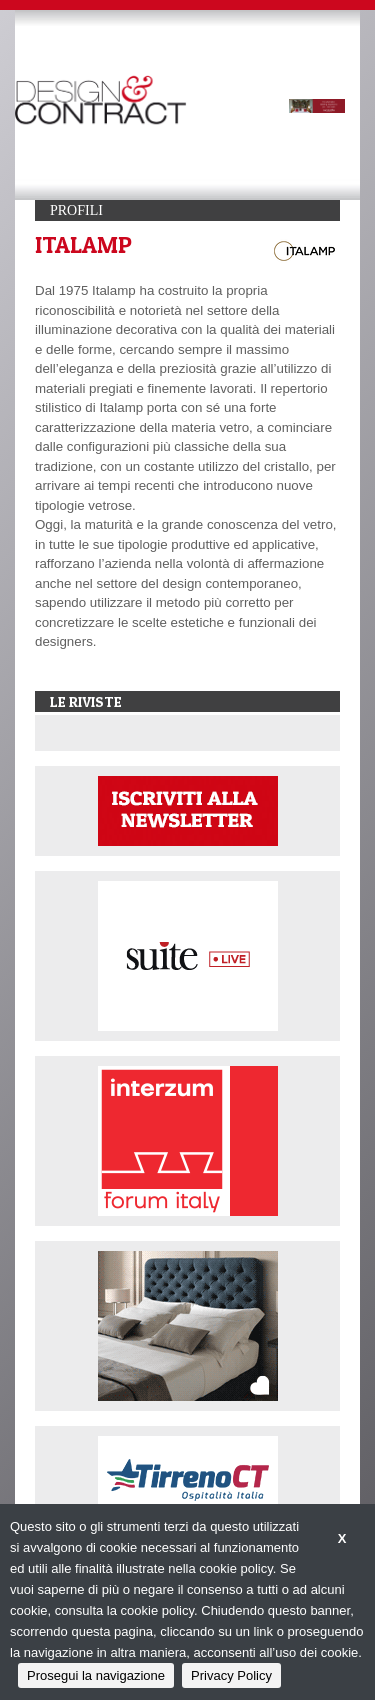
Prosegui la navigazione (96, 1675)
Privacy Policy (231, 1675)
